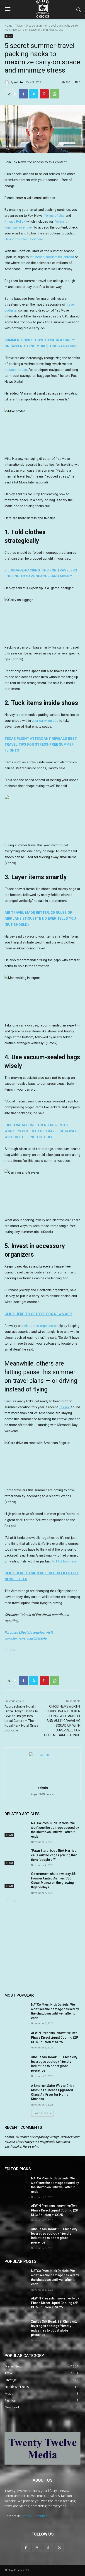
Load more (42, 2113)
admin (18, 82)
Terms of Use (54, 216)
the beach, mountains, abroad (52, 257)
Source (10, 1650)
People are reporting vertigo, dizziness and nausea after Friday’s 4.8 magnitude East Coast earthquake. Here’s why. (42, 2141)
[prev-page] (7, 1901)
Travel (19, 26)
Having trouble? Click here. (24, 239)
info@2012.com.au (35, 2516)
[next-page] (14, 1901)
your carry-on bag (45, 721)
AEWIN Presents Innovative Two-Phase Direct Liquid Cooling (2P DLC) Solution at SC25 (55, 2037)
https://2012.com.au (42, 1794)
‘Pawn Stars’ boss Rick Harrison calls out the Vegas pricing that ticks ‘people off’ (54, 1855)
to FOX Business (64, 1561)
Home (8, 26)
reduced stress (16, 370)
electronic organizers (40, 1326)
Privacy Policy (15, 221)
